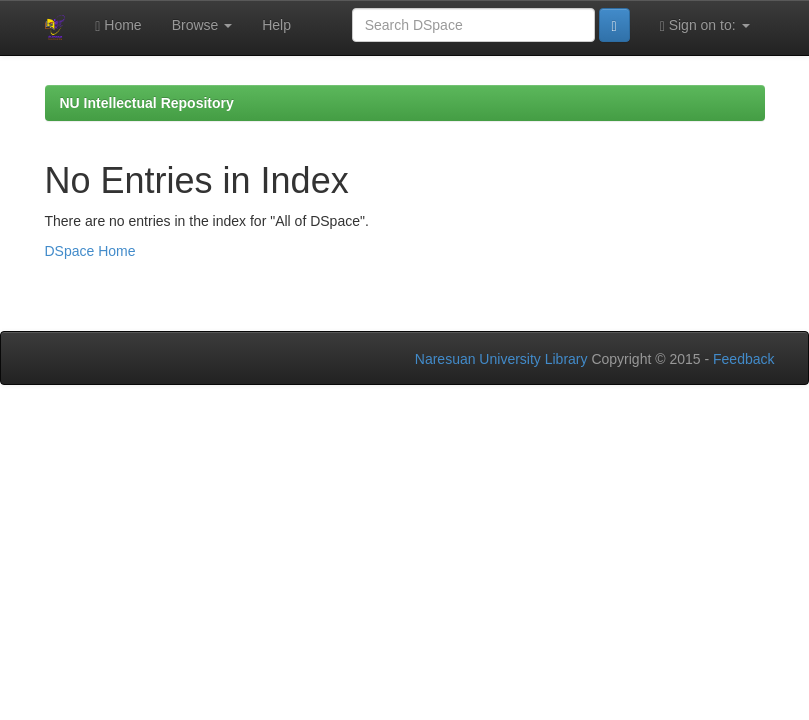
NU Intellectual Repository (147, 103)
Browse (202, 25)
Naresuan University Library (501, 359)
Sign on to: (705, 25)
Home (118, 25)
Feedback (743, 359)
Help (276, 25)
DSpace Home (90, 251)
